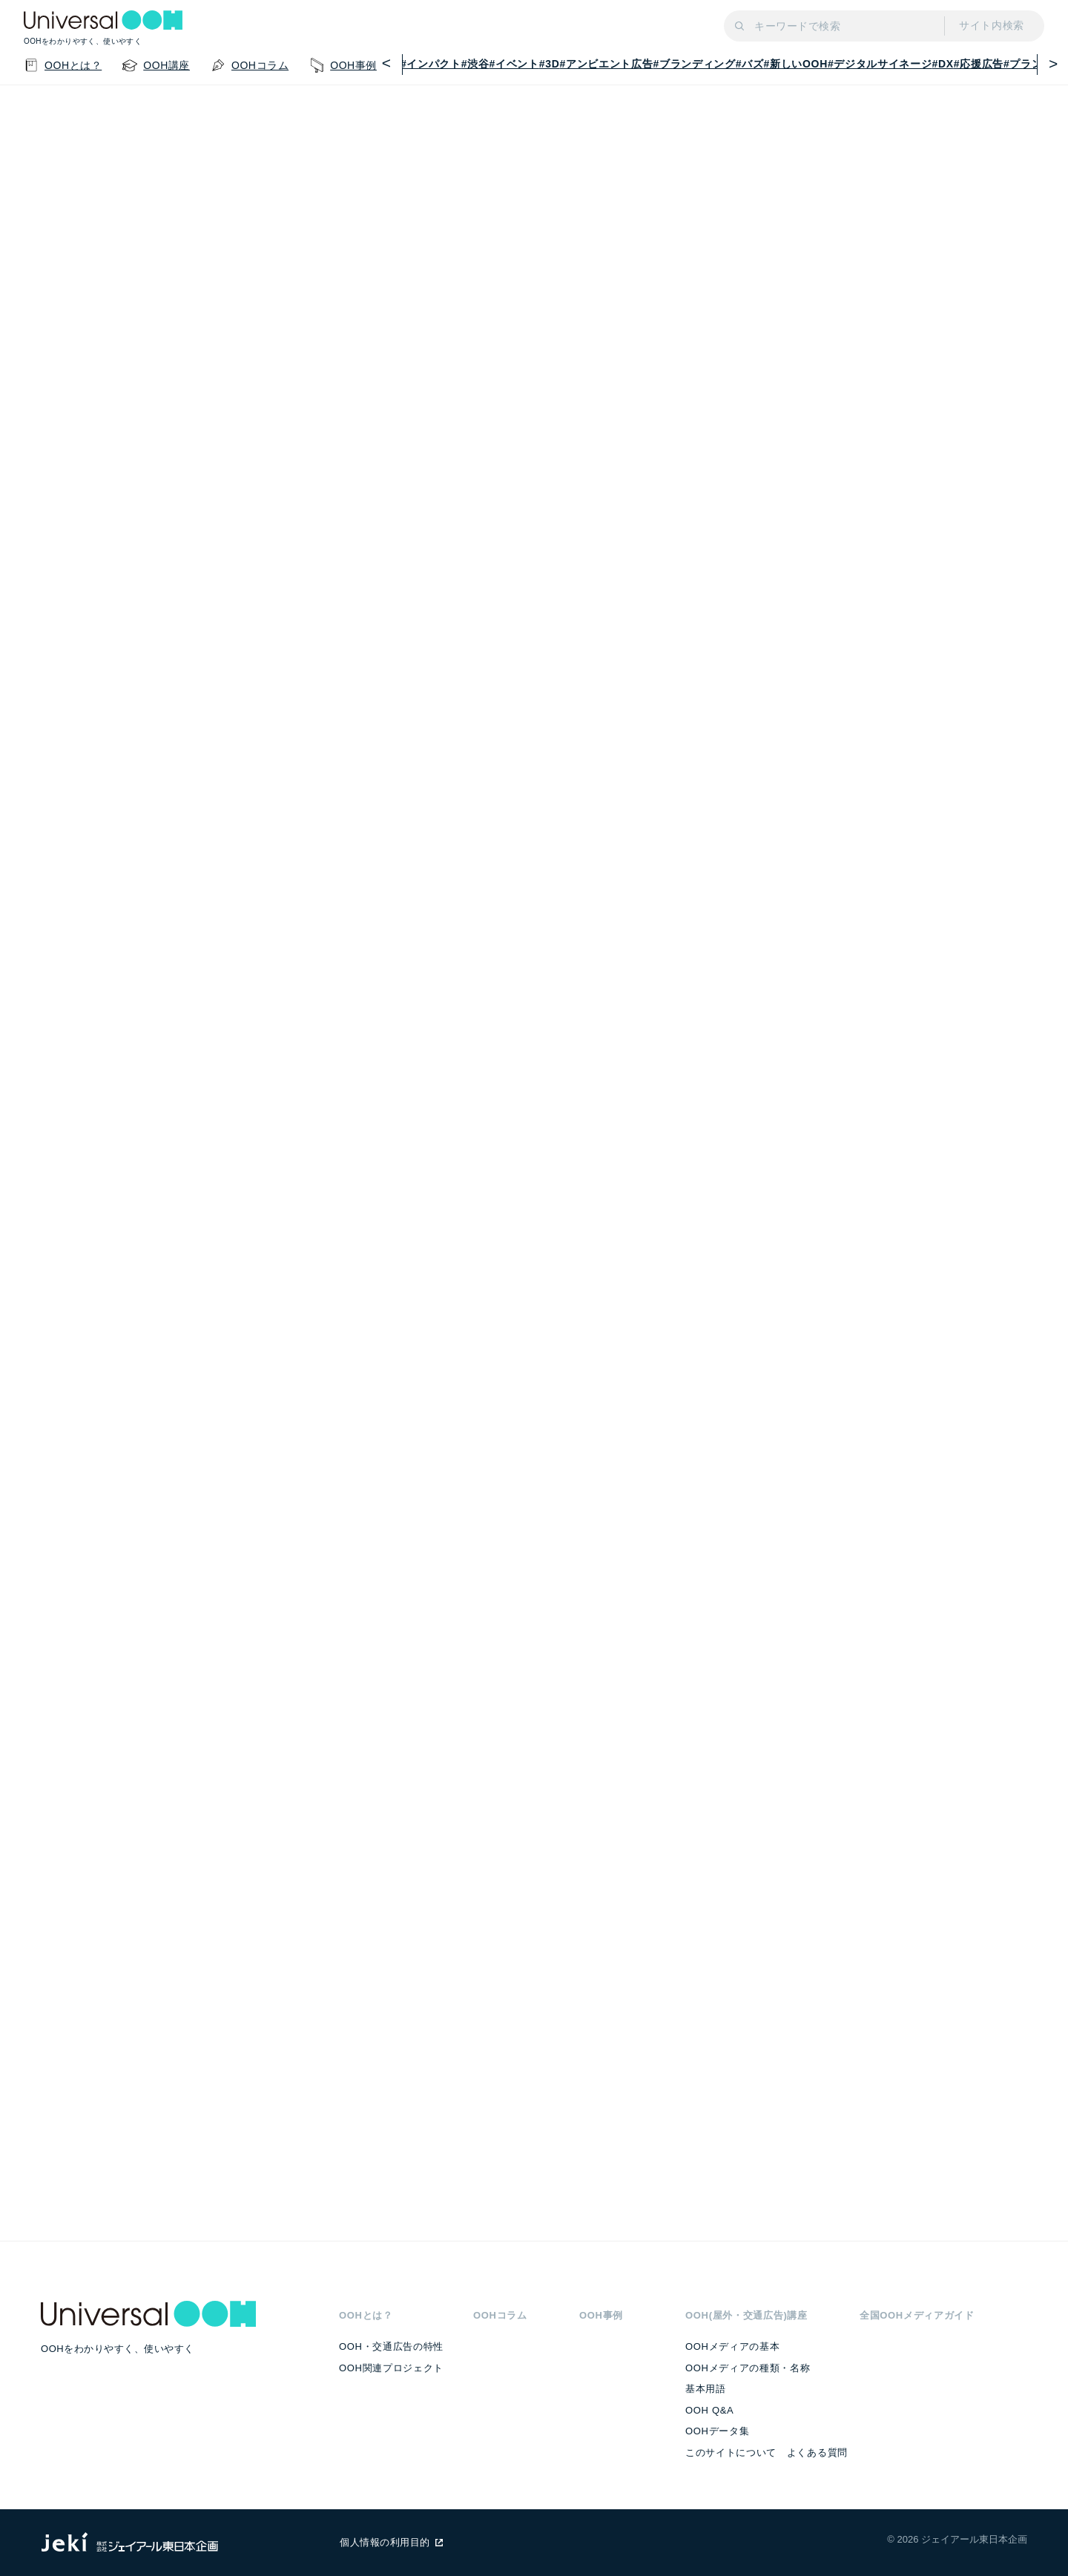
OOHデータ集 (717, 2431)
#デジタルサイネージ (880, 64)
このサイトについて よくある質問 (766, 2452)
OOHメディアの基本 (732, 2346)
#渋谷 (475, 64)
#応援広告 (978, 64)
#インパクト (430, 64)
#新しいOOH (796, 64)
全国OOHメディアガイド (917, 2315)
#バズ (750, 64)
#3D (549, 64)
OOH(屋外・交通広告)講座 (746, 2315)
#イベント (514, 64)
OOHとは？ (366, 2315)
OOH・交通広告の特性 (391, 2346)
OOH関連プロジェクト (391, 2368)
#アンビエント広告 (606, 64)
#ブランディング (694, 64)
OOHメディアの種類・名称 (747, 2368)
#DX (943, 64)
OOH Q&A (709, 2410)
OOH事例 (601, 2315)
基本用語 (705, 2388)
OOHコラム (500, 2315)
